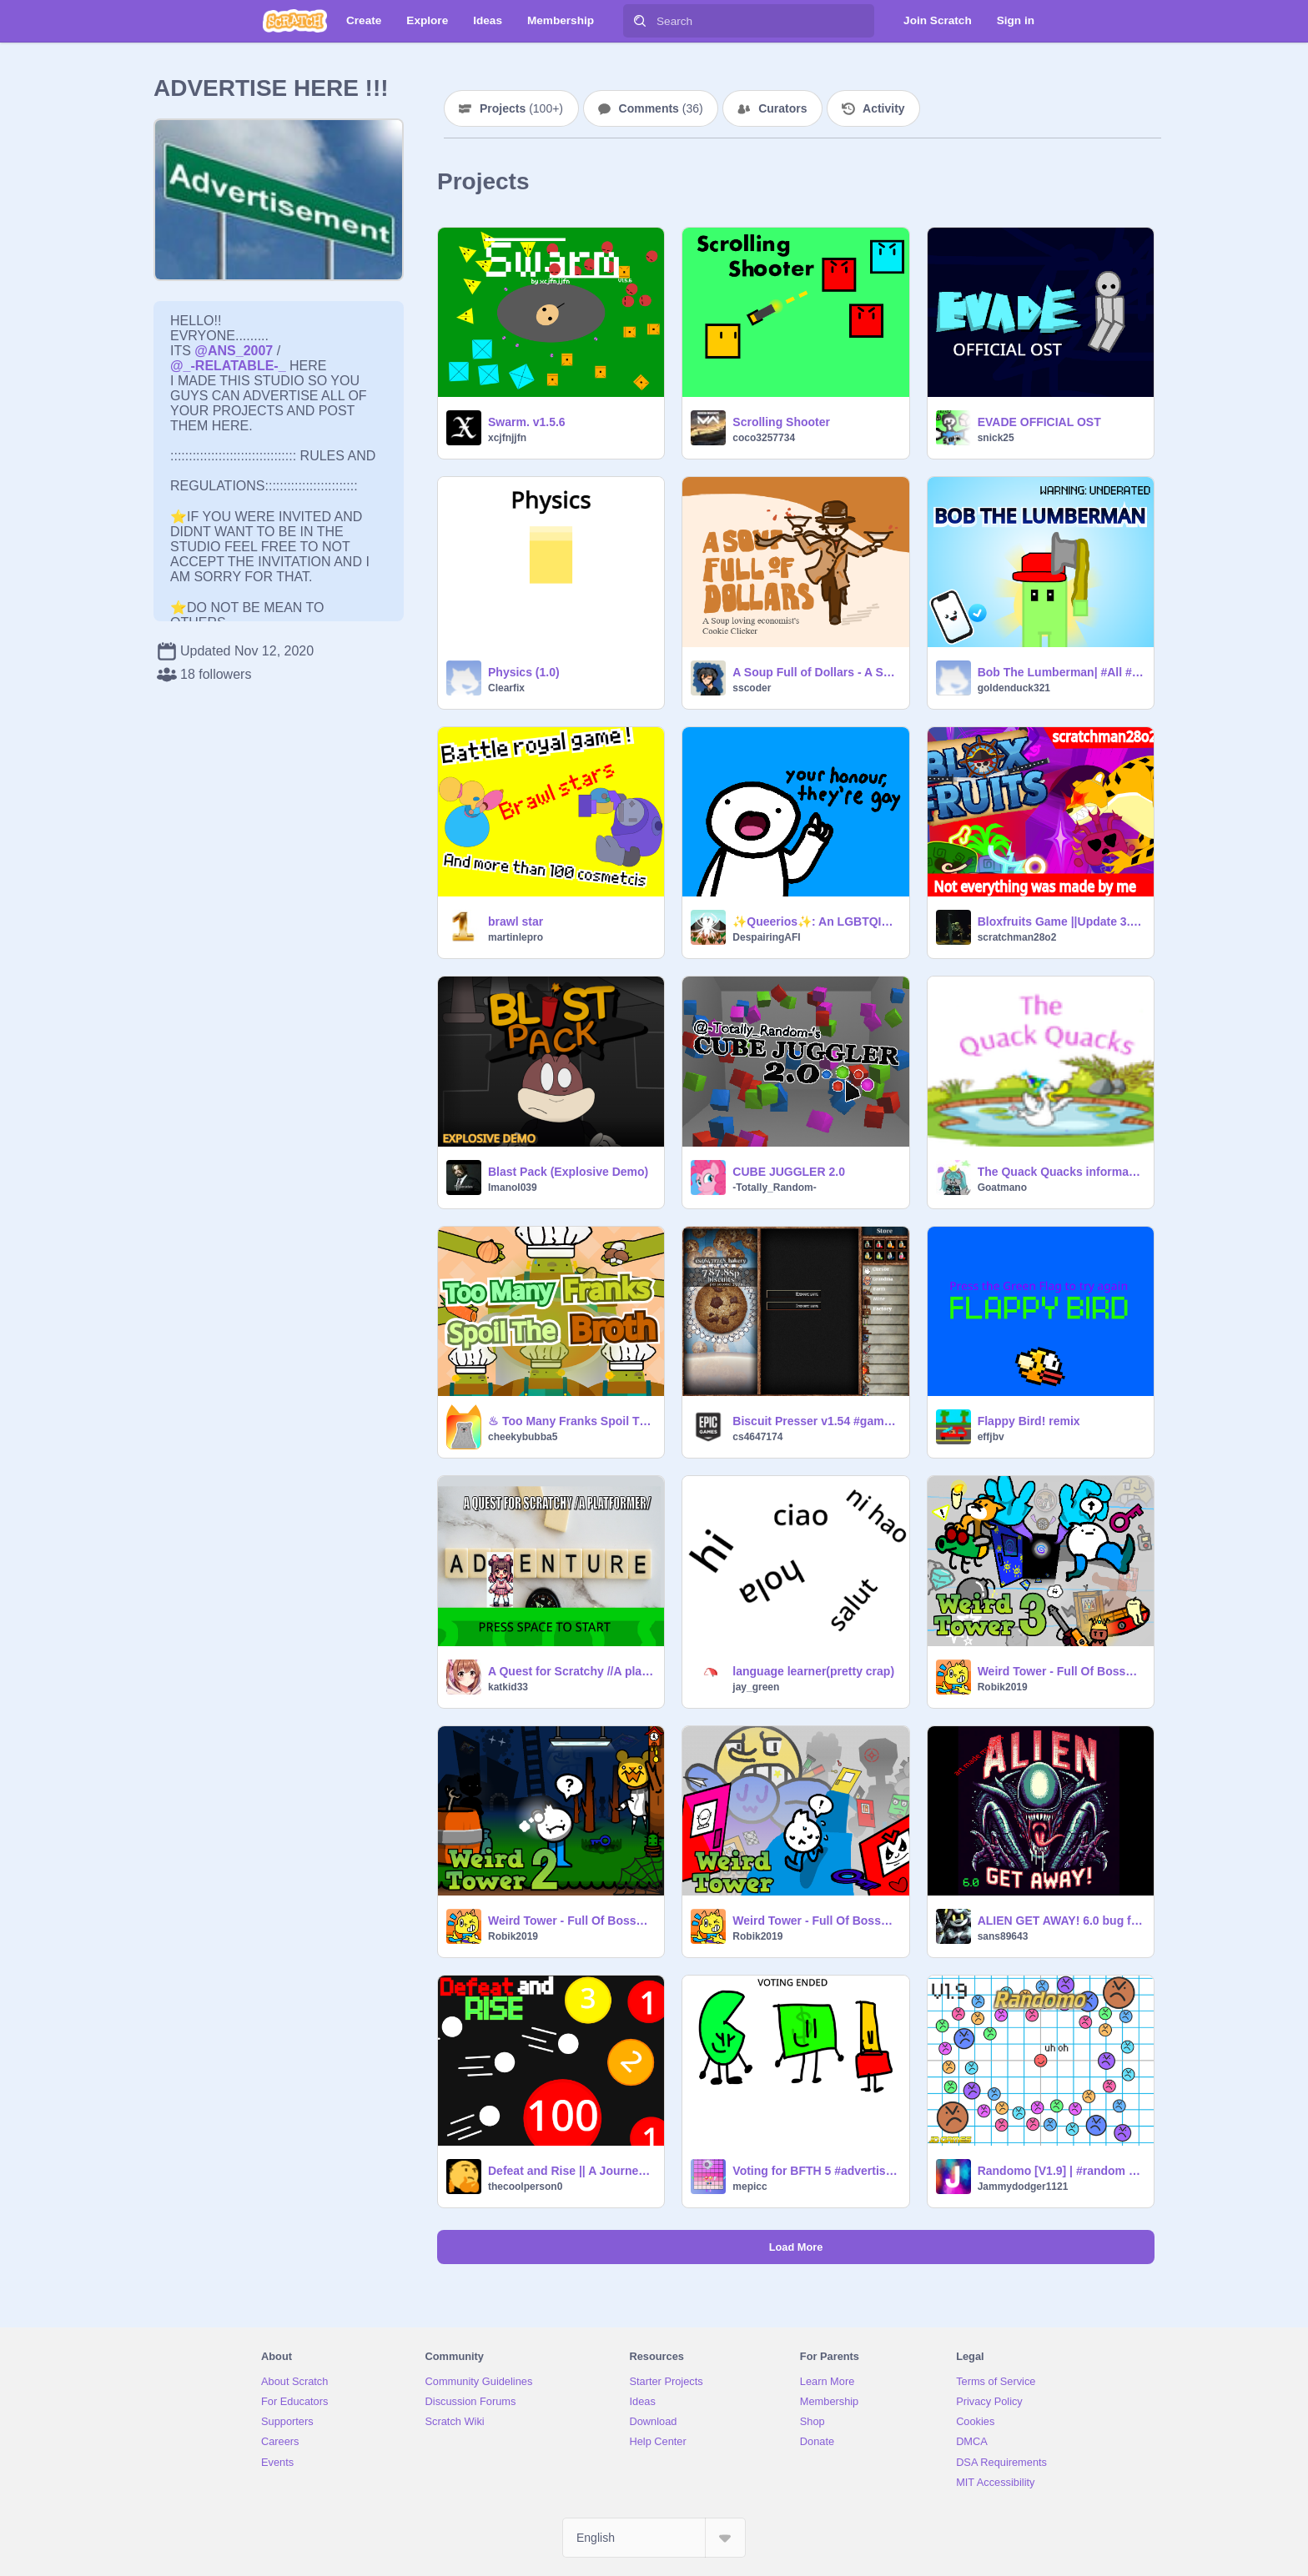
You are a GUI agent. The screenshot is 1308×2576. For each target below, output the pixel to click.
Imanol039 (512, 1187)
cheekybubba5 (522, 1437)
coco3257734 (763, 438)
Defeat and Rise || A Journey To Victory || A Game (571, 2170)
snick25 (996, 438)
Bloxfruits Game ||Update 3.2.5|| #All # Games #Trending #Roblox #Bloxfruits (1061, 921)
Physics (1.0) (524, 672)
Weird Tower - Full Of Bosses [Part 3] (1061, 1671)
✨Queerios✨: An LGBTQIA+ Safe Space (815, 921)
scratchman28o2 (1017, 937)
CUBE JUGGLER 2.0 (788, 1171)
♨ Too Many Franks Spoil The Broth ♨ (571, 1421)
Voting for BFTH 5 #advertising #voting (815, 2170)
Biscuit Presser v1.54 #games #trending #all (815, 1421)
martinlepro (515, 937)
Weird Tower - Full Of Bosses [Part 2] (571, 1920)
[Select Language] (654, 2538)
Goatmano (1002, 1187)
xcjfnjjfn (507, 438)
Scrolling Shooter (781, 422)
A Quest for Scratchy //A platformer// (571, 1671)
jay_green (755, 1687)
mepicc (749, 2186)
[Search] (640, 21)
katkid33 (508, 1687)
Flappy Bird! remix (1029, 1421)
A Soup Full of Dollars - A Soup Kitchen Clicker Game (815, 672)
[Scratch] (295, 21)
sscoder (751, 688)
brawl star (515, 921)
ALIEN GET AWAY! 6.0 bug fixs (1061, 1920)
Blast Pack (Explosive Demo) (568, 1171)
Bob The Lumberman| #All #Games (1061, 672)
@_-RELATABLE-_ (228, 366)
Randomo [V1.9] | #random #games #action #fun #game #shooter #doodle (1061, 2170)
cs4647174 (757, 1437)
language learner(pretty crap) (813, 1671)
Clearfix (506, 688)
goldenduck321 (1014, 688)
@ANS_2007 (233, 351)
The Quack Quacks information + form (1061, 1171)
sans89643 (1003, 1936)
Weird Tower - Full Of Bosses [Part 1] (815, 1920)
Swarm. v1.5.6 (527, 422)
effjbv (991, 1437)
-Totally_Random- (774, 1187)
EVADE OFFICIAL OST (1039, 422)
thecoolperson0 (525, 2186)
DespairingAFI (766, 937)
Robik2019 (1003, 1687)
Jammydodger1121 (1023, 2186)
